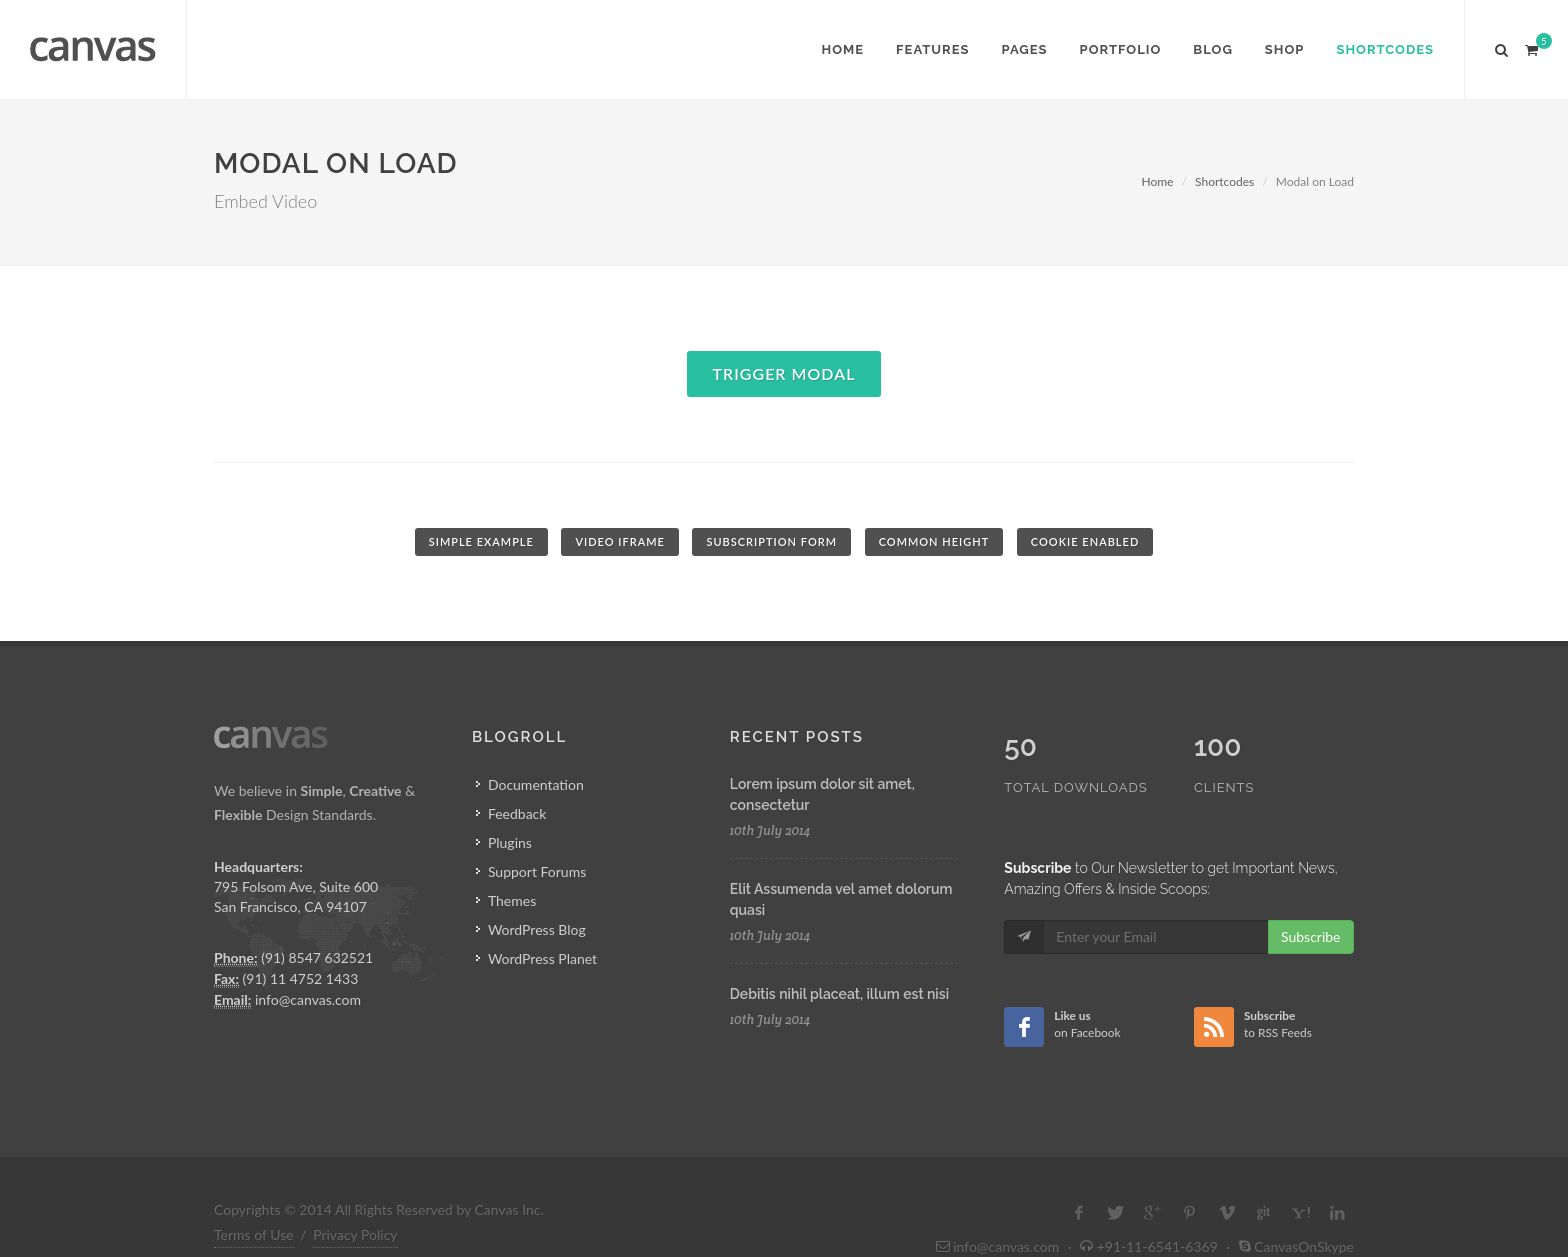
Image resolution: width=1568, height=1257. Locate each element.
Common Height (934, 541)
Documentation (536, 784)
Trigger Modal (784, 373)
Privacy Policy (355, 1192)
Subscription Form (771, 541)
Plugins (510, 842)
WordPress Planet (542, 958)
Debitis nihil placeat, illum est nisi (839, 994)
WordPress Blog (537, 929)
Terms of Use (254, 1192)
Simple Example (481, 541)
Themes (512, 900)
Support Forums (537, 871)
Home (1157, 181)
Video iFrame (619, 541)
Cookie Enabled (1085, 541)
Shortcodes (1224, 181)
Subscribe (1311, 894)
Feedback (517, 813)
